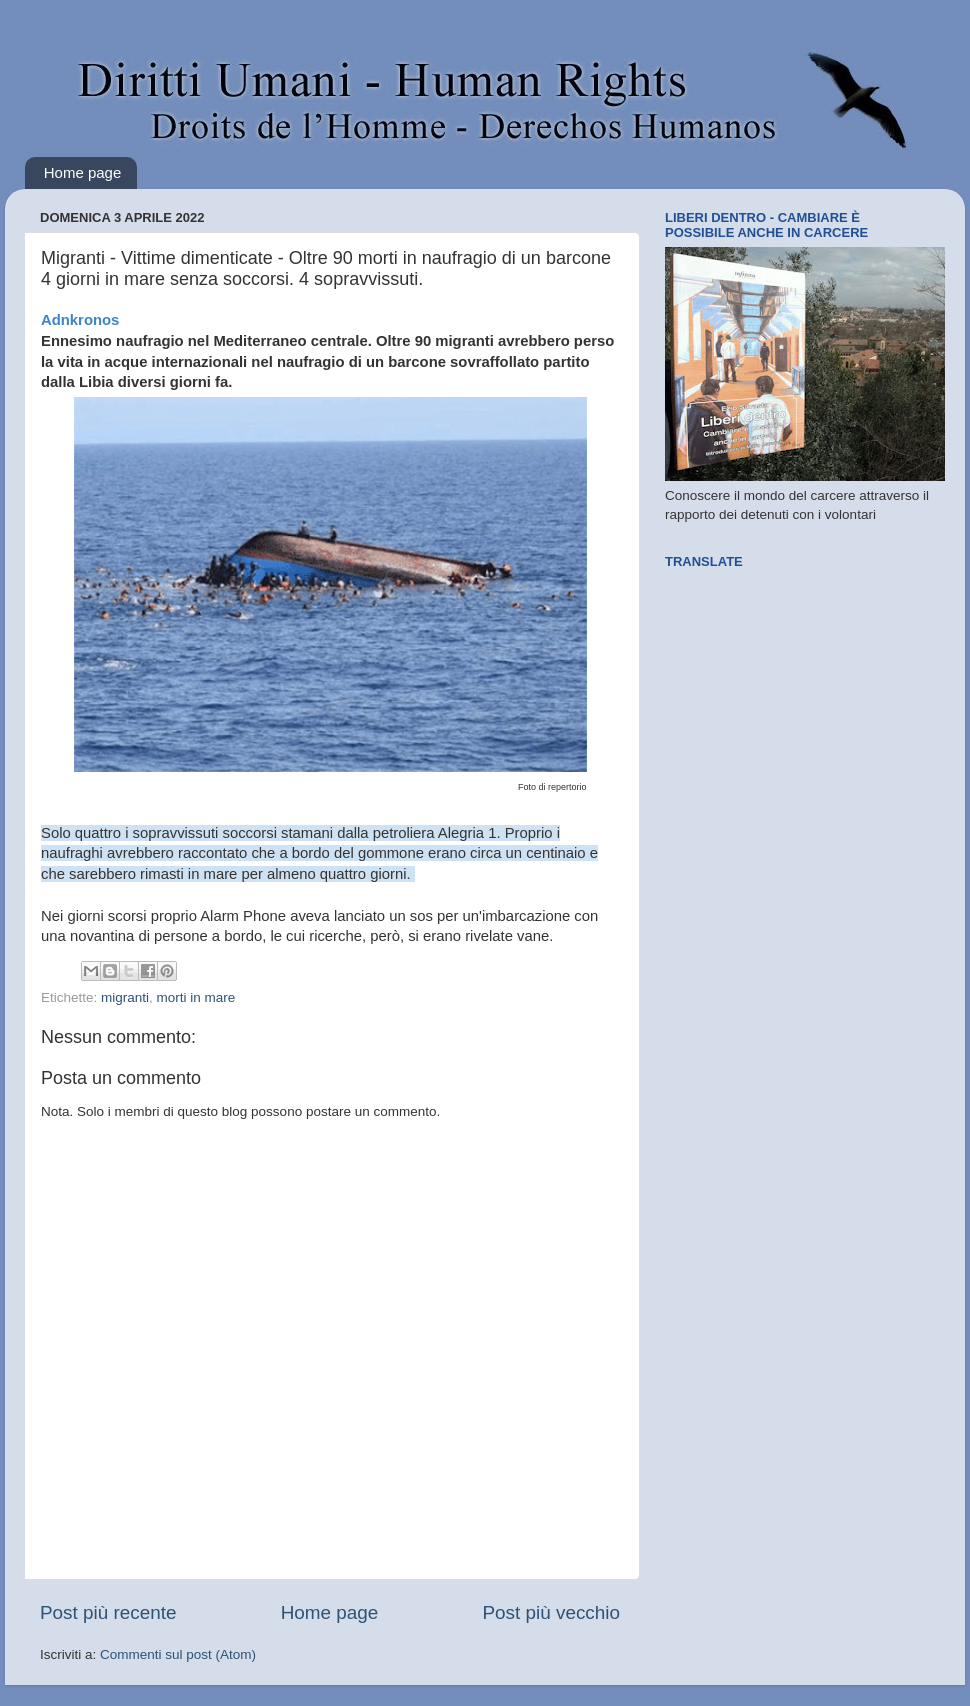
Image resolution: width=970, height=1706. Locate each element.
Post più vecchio (551, 1612)
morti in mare (196, 997)
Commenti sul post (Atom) (178, 1654)
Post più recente (108, 1612)
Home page (83, 172)
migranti (125, 997)
